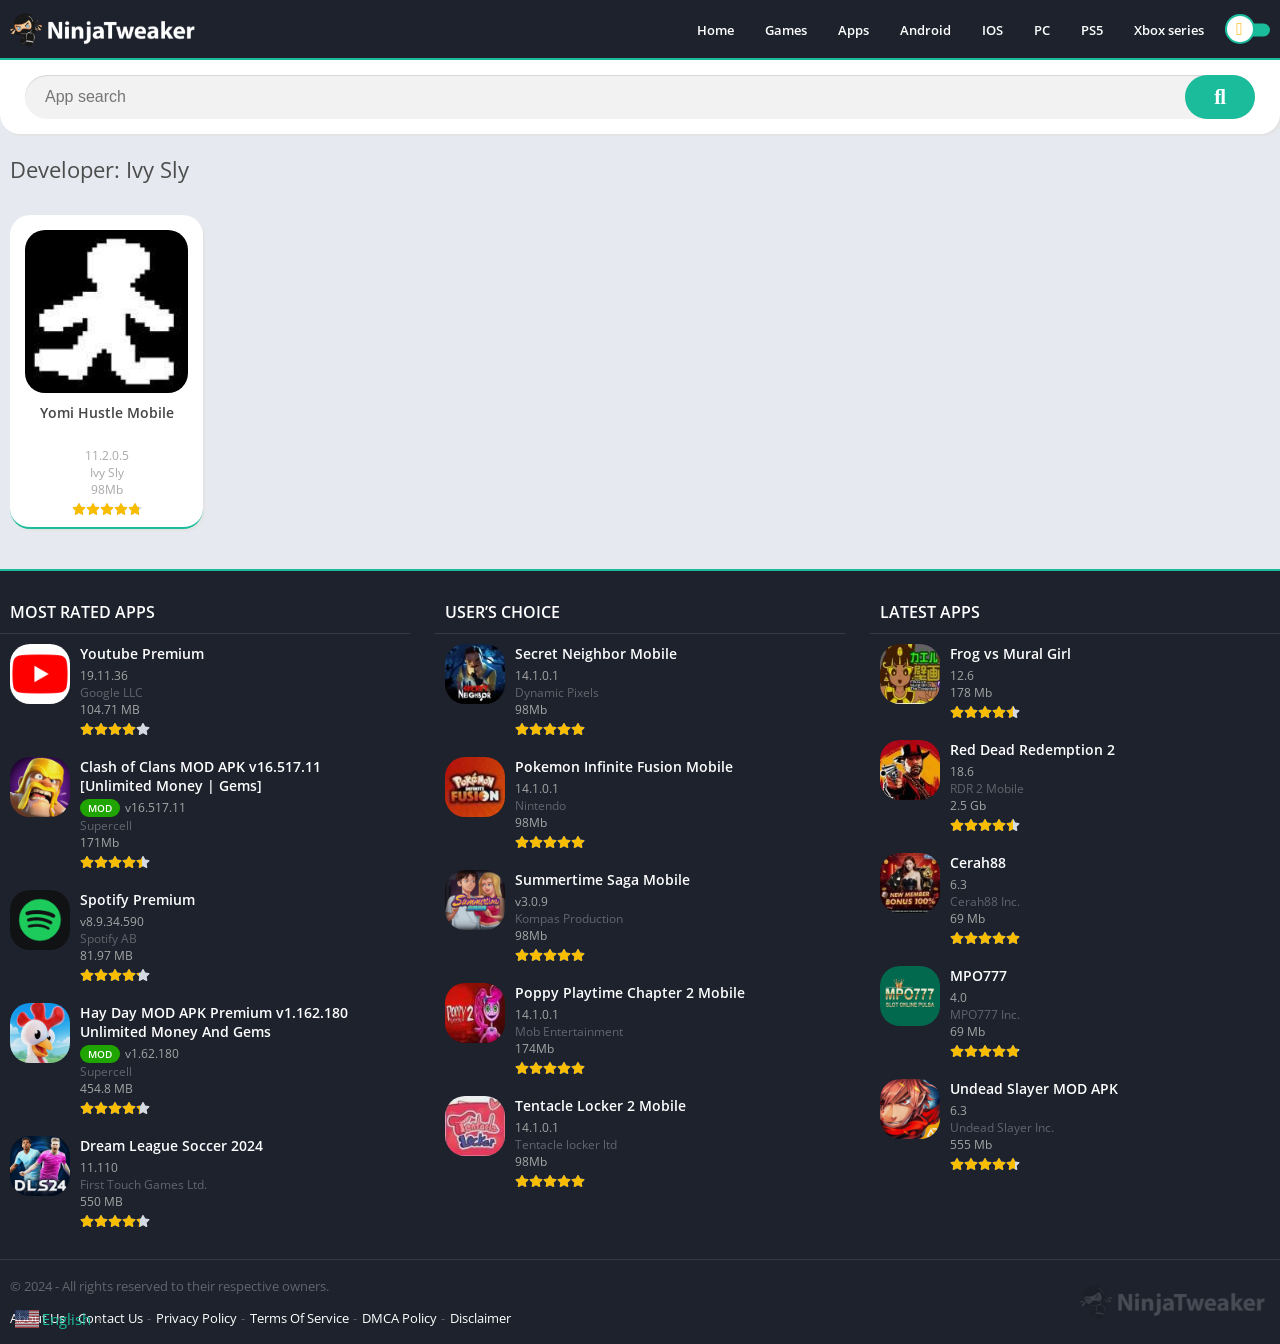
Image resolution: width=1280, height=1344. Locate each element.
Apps (853, 30)
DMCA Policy (399, 1318)
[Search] (640, 97)
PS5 (1092, 30)
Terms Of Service (299, 1318)
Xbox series (1169, 30)
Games (786, 30)
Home (715, 30)
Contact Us (110, 1318)
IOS (992, 30)
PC (1042, 30)
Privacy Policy (196, 1318)
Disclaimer (480, 1318)
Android (925, 30)
